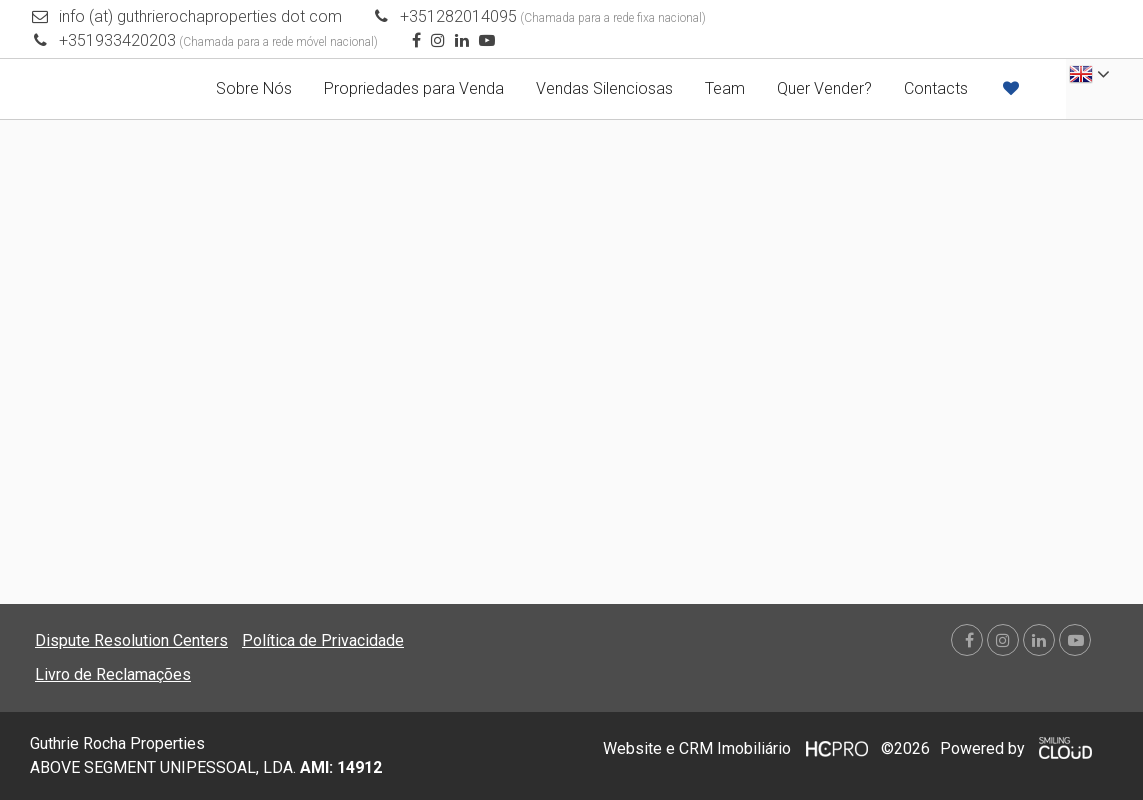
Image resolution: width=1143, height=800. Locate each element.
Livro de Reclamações (113, 674)
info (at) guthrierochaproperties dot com (200, 16)
